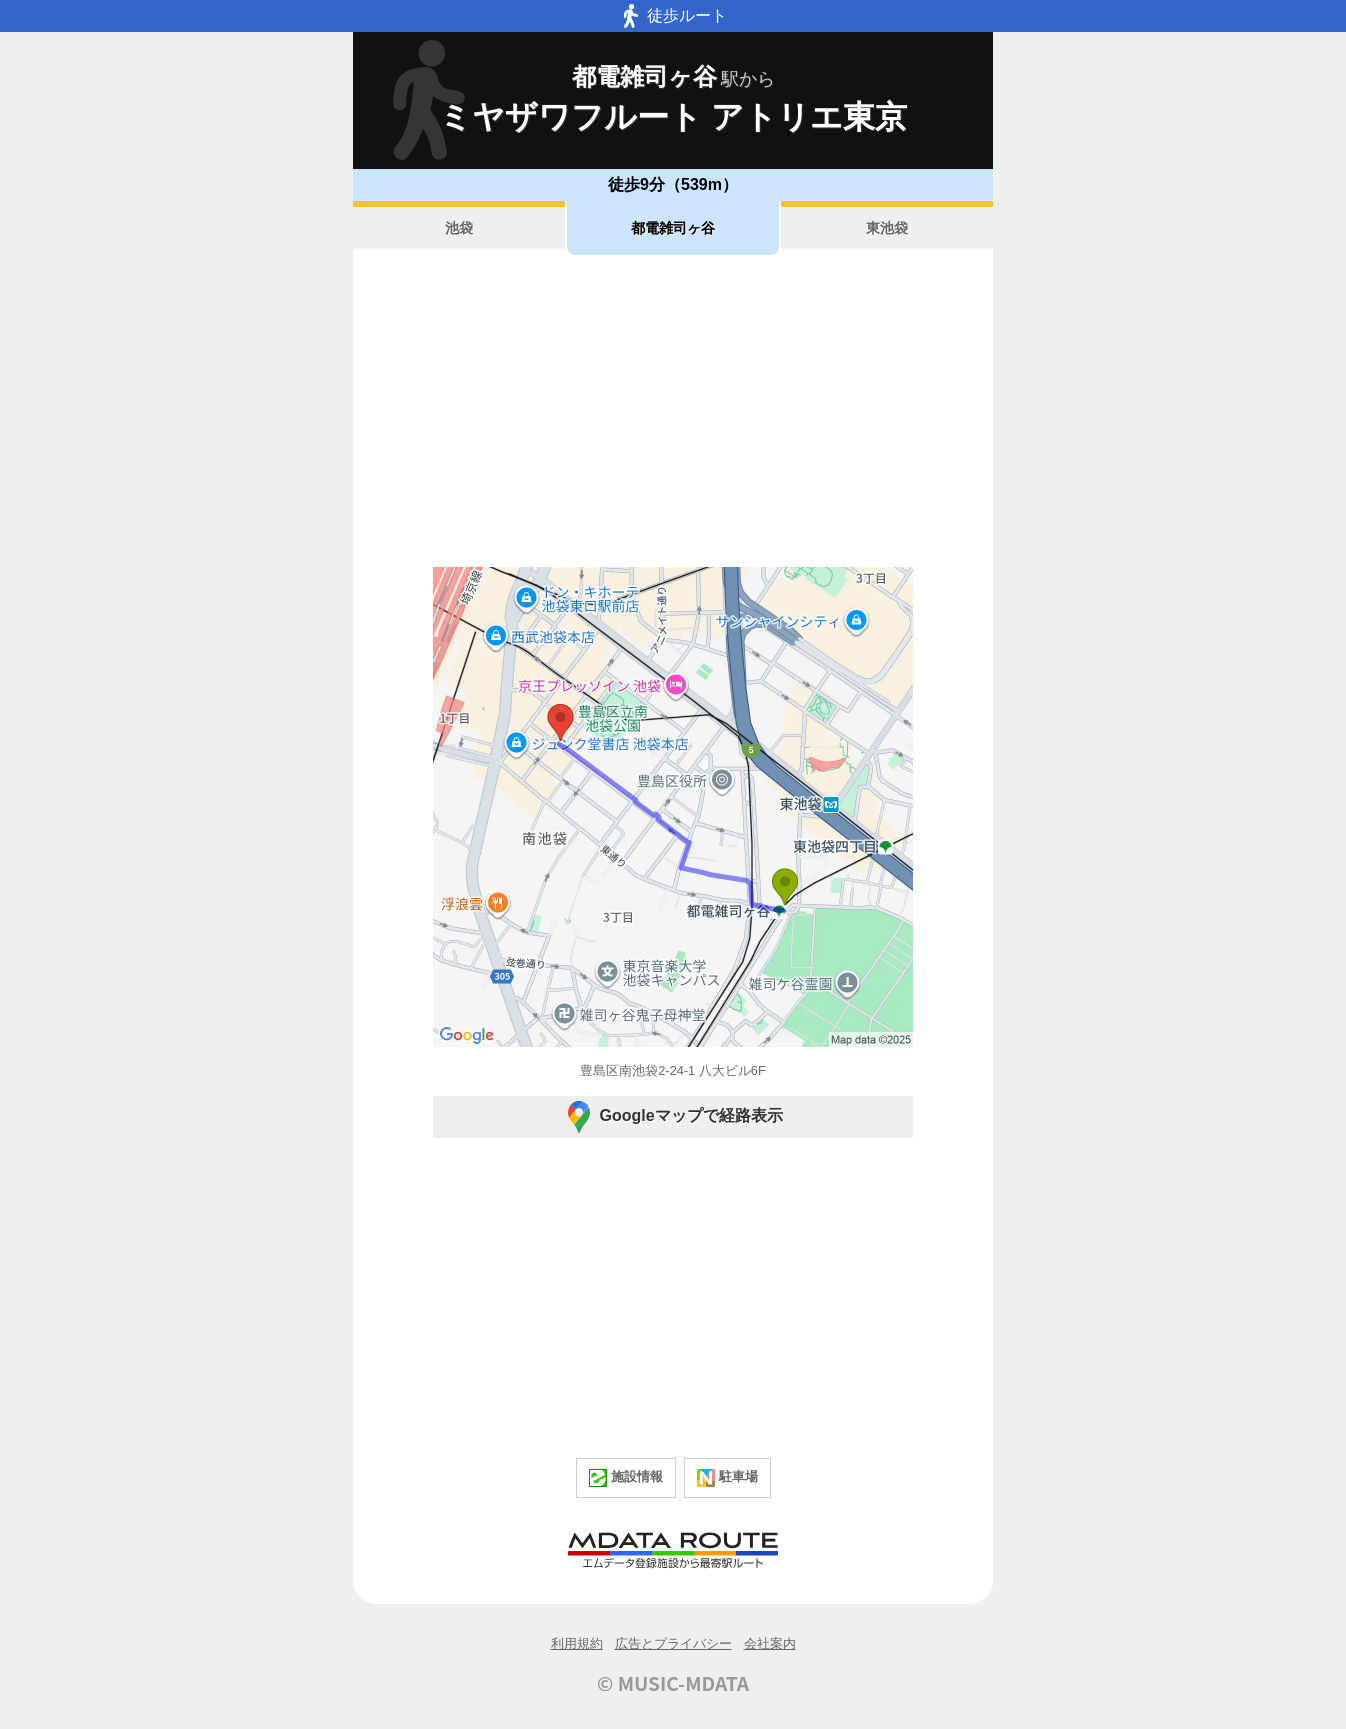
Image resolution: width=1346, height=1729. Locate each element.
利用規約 (577, 1643)
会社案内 (770, 1643)
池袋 (459, 228)
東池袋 (887, 228)
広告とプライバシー (673, 1643)
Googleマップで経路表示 (672, 1117)
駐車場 (727, 1478)
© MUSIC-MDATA (673, 1683)
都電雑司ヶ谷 (673, 228)
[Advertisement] (673, 411)
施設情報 (626, 1478)
